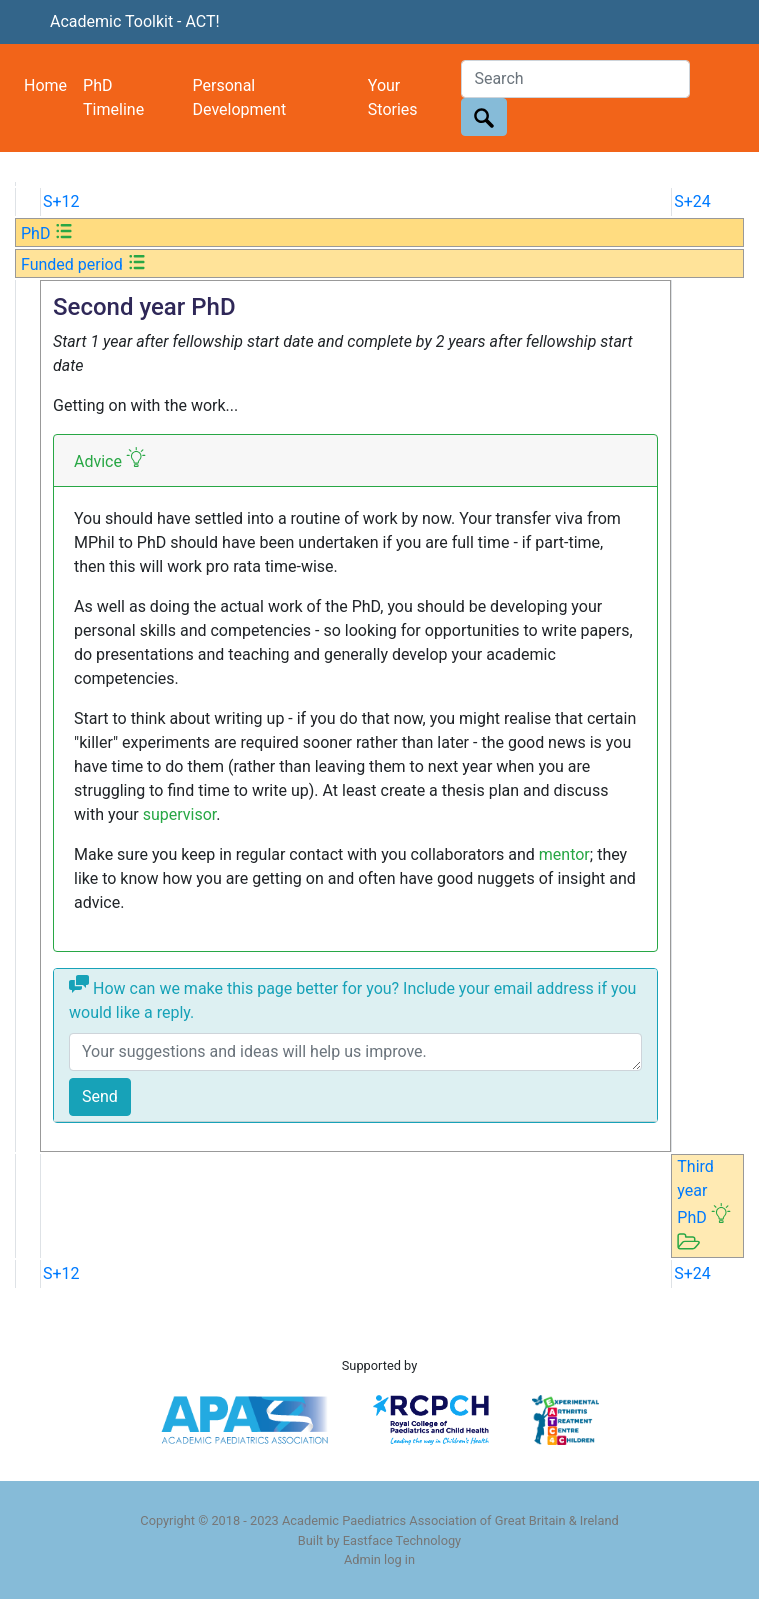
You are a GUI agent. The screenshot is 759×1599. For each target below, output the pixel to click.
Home (45, 85)
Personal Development (240, 97)
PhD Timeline (113, 97)
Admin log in (379, 1559)
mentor (564, 854)
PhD (47, 233)
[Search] (575, 79)
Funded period (84, 264)
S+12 (61, 201)
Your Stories (393, 97)
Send (100, 1096)
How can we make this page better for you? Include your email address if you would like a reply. (352, 998)
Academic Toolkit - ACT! (135, 21)
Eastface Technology (402, 1540)
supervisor (180, 814)
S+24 (692, 201)
